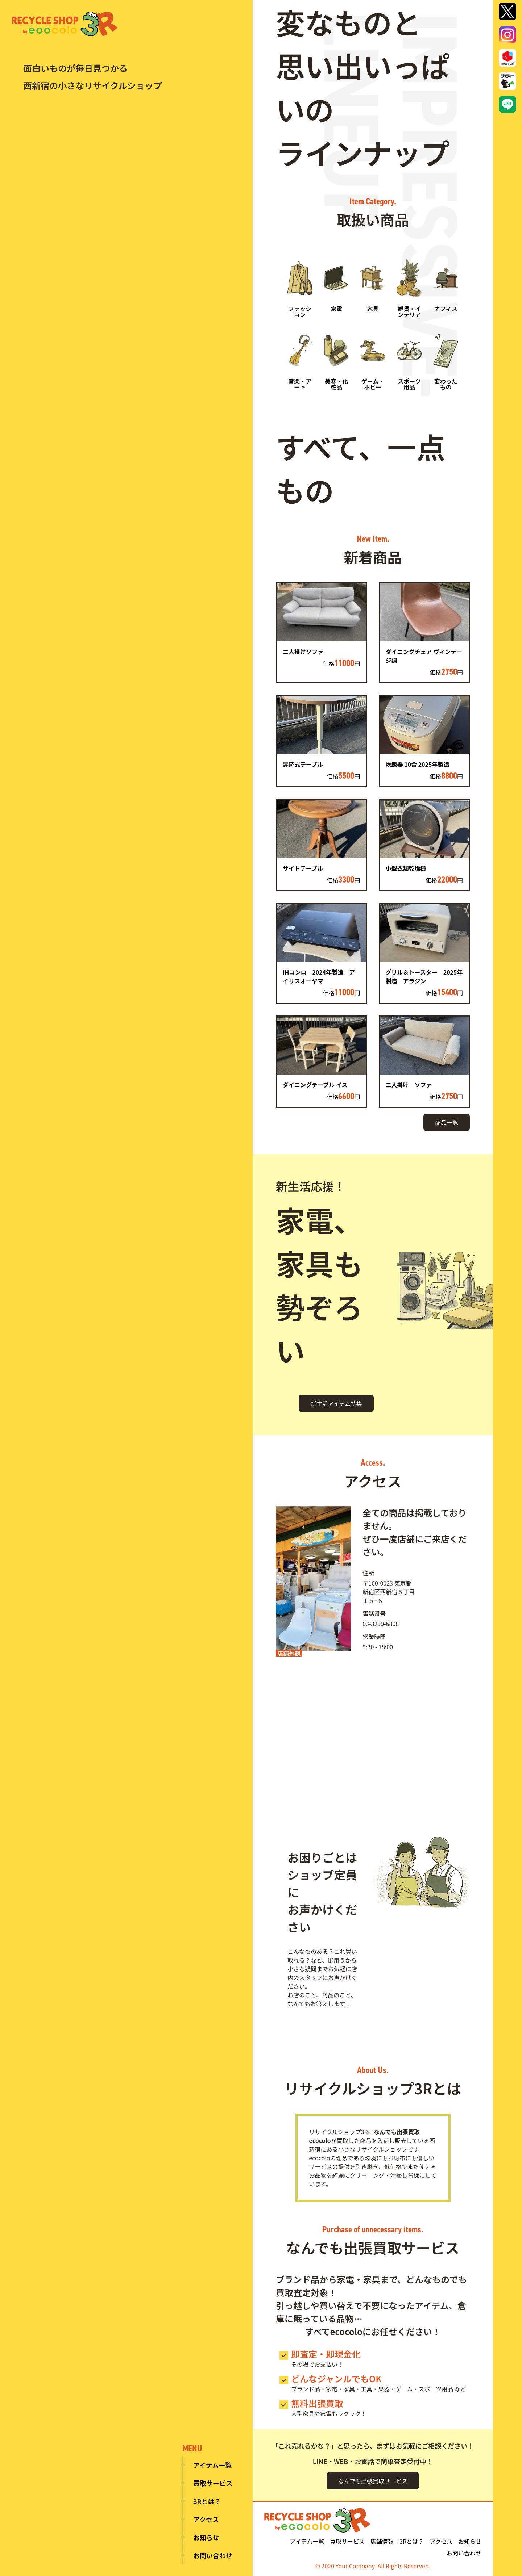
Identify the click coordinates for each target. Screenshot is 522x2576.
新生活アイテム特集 (336, 1403)
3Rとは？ (207, 2501)
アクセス (206, 2519)
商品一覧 (446, 1122)
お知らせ (206, 2537)
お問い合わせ (212, 2555)
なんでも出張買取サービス (372, 2480)
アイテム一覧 (212, 2465)
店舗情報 (382, 2541)
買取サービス (212, 2483)
